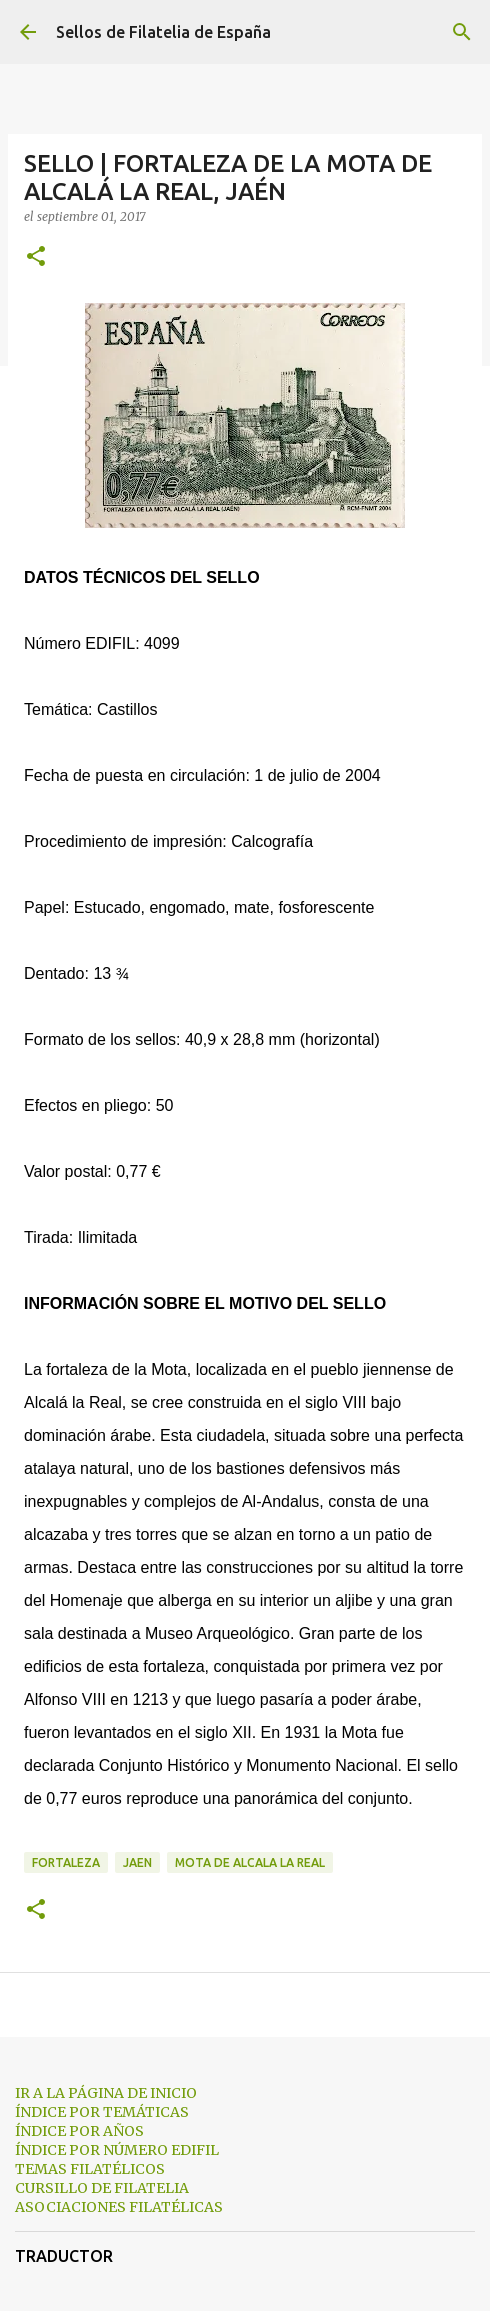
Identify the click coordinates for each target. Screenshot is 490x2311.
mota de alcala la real (250, 1862)
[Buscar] (462, 32)
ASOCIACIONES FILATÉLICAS (119, 2207)
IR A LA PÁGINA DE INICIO (106, 2093)
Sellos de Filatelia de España (163, 32)
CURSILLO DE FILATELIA (102, 2188)
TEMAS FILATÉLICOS (90, 2169)
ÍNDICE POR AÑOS (79, 2131)
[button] (36, 257)
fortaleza (66, 1862)
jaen (137, 1862)
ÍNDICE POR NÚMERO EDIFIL (117, 2150)
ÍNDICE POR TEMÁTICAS (102, 2112)
